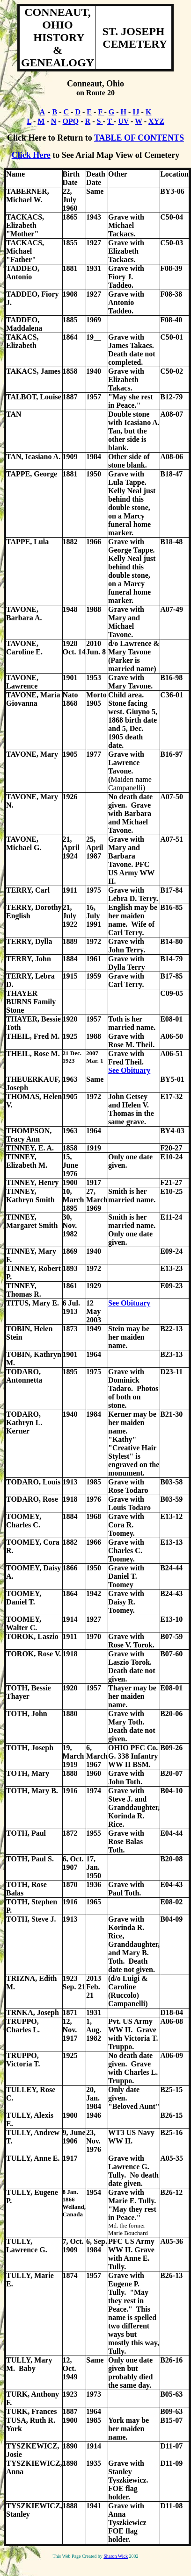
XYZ (156, 121)
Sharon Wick (115, 2556)
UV (123, 121)
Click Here (31, 155)
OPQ (71, 121)
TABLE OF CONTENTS (139, 137)
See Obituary (129, 1070)
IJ (135, 112)
